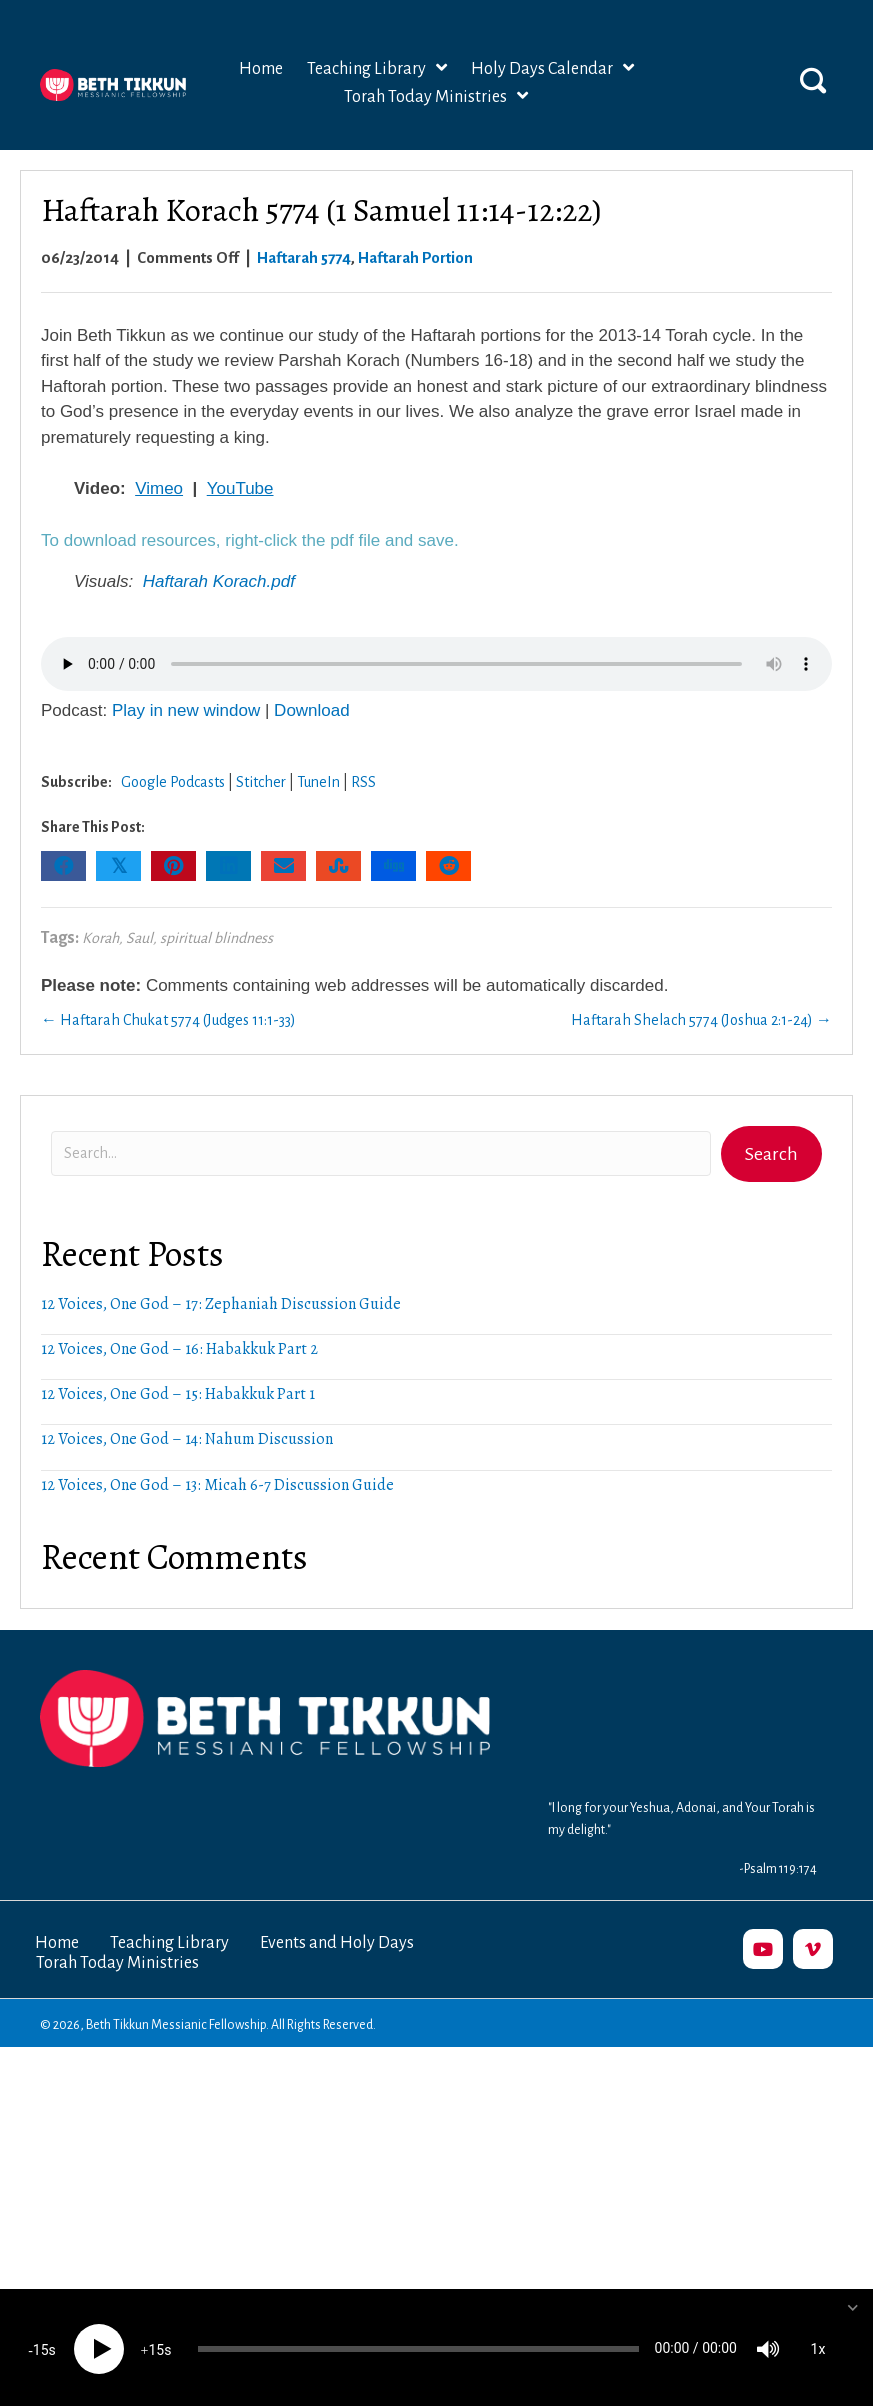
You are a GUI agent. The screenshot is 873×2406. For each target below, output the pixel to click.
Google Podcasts (173, 782)
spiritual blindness (216, 938)
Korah (100, 938)
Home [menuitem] (57, 1943)
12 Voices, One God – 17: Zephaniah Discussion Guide (221, 1304)
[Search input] (381, 1153)
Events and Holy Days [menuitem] (337, 1943)
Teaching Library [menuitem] (169, 1943)
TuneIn (318, 782)
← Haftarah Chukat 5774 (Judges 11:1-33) (168, 1020)
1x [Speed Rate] (818, 2346)
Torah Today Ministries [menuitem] (117, 1963)
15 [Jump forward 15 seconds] (156, 2347)
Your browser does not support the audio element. (436, 664)
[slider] (418, 2346)
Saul (139, 938)
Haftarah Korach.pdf (219, 581)
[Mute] (768, 2346)
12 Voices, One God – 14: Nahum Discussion (187, 1439)
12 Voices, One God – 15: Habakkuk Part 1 (178, 1394)
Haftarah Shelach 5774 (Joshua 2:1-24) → (701, 1020)
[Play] (99, 2346)
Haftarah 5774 (304, 257)
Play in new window (186, 710)
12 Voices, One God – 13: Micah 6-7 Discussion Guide (217, 1485)
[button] (813, 80)
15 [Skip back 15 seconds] (41, 2347)
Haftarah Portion (415, 257)
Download (312, 710)
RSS (363, 782)
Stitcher (261, 782)
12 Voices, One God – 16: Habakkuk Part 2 (179, 1349)
